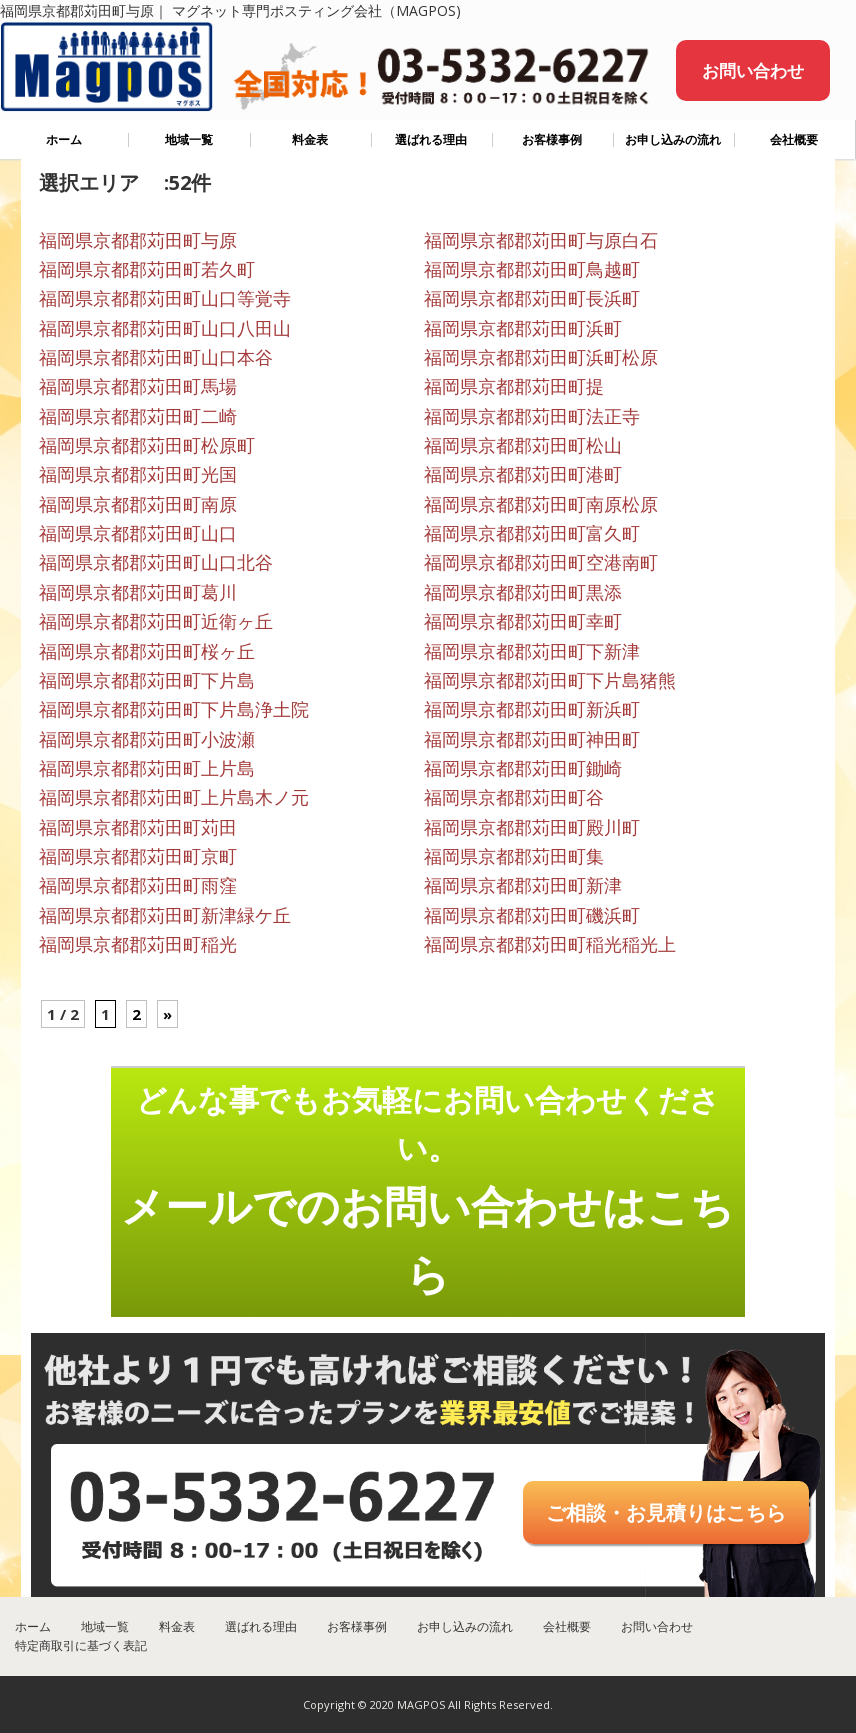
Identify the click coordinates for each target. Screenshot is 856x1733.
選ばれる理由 (431, 139)
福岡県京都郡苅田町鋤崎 (523, 768)
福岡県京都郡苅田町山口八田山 (165, 328)
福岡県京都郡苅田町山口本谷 (156, 357)
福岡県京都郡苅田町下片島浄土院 (174, 709)
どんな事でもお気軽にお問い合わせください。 (427, 1191)
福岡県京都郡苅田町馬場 (138, 386)
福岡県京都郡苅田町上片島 (147, 768)
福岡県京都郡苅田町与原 (138, 240)
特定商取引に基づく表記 (81, 1645)
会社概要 (794, 139)
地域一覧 (189, 139)
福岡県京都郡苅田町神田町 (532, 739)
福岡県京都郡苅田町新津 (523, 885)
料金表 (310, 139)
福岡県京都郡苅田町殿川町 (532, 827)
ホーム (64, 139)
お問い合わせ (753, 70)
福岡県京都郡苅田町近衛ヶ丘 (156, 621)
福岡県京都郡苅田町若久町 (147, 269)
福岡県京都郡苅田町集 (514, 856)
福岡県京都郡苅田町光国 (138, 474)
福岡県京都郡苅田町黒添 (523, 592)
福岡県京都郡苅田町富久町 (532, 533)
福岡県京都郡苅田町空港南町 (541, 562)
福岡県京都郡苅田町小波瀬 (147, 739)
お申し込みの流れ (673, 139)
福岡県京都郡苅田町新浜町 (532, 709)
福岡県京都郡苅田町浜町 (523, 328)
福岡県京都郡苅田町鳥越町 (532, 269)
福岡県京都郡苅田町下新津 (532, 651)
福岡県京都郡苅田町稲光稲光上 (550, 944)
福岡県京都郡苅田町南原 (138, 504)
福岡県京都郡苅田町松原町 (147, 445)
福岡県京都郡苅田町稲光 (138, 944)
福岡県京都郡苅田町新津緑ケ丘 (165, 915)
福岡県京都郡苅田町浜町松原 (541, 357)
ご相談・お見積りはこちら (666, 1512)
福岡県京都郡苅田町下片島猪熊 (550, 680)
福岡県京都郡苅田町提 (514, 386)
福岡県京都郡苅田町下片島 (147, 680)
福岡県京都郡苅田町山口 (138, 533)
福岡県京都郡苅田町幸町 (523, 621)
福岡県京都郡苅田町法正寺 (532, 416)
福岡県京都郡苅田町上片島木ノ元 (174, 797)
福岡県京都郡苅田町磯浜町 (532, 915)
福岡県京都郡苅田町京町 (138, 856)
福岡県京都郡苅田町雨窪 (138, 885)
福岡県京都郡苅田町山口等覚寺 (165, 298)
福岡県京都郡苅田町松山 (523, 445)
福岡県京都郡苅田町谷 (514, 797)
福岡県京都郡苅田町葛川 (138, 592)
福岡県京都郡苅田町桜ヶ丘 (147, 651)
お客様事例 (552, 139)
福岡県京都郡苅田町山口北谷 (156, 562)
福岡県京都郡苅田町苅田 (138, 827)
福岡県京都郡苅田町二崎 (138, 416)
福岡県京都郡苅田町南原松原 (541, 504)
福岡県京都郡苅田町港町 (523, 474)
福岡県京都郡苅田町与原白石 (541, 240)
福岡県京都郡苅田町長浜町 (532, 298)
